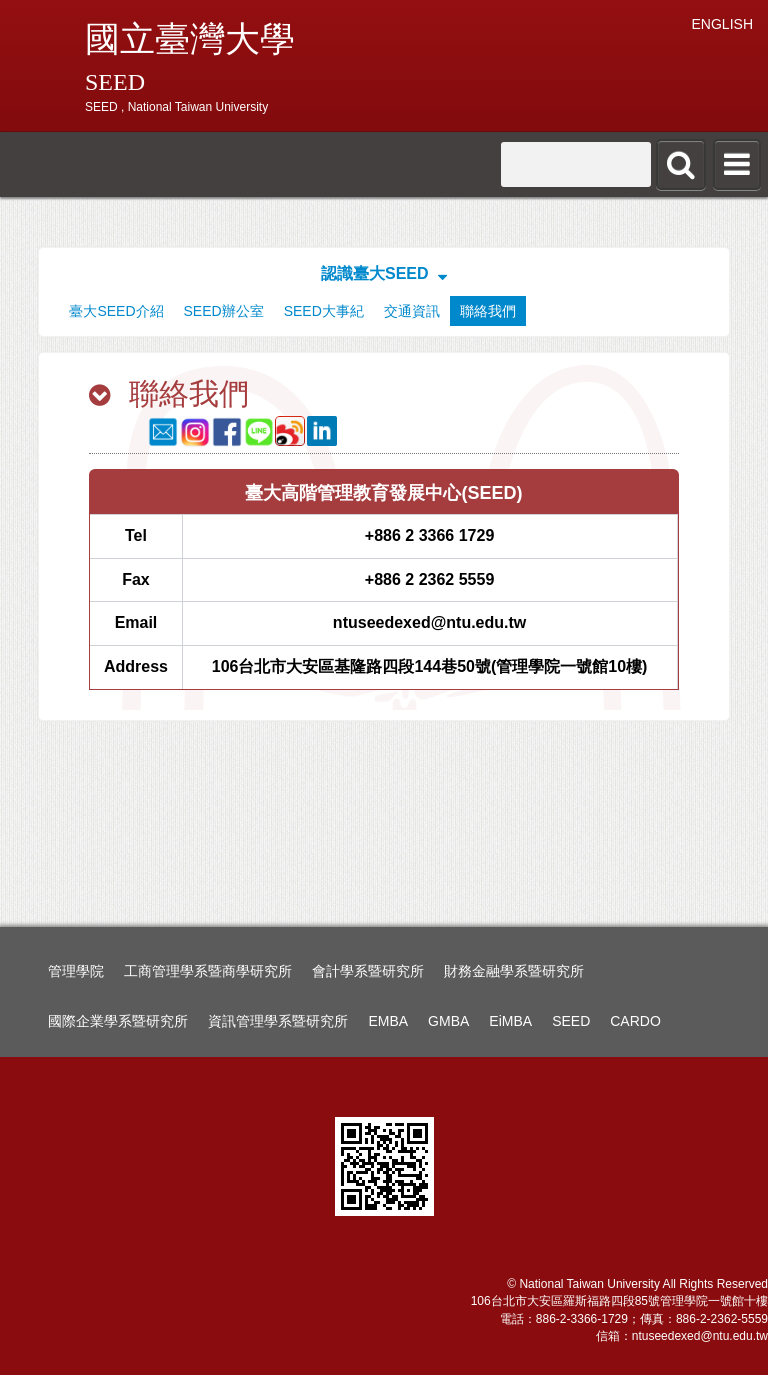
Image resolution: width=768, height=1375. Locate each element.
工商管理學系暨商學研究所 (208, 971)
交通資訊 (412, 311)
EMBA (388, 1021)
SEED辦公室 (224, 311)
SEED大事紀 (324, 311)
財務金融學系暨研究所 (514, 971)
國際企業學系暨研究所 (118, 1021)
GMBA (448, 1021)
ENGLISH (722, 24)
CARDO (635, 1021)
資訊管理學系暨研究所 (278, 1021)
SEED (571, 1021)
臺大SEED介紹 (116, 311)
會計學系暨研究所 (368, 971)
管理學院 (76, 971)
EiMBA (510, 1021)
